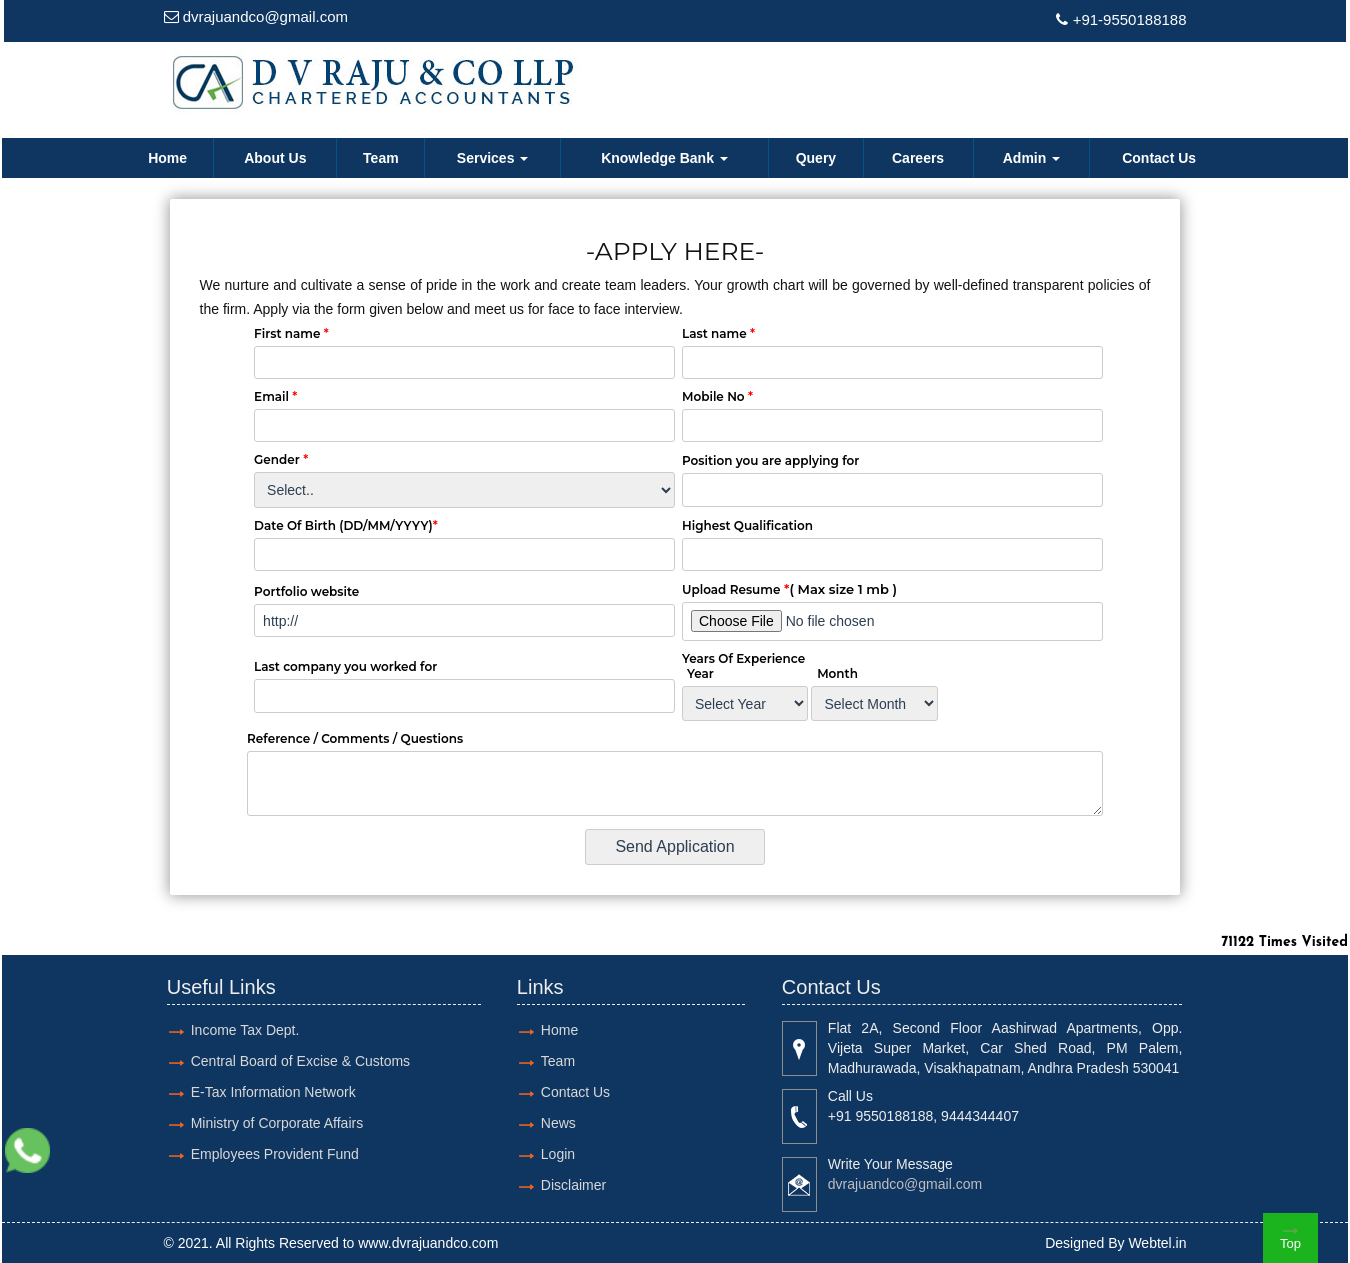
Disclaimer (573, 1185)
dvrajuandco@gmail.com (265, 16)
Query (816, 158)
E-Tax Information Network (273, 1092)
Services (493, 158)
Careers (918, 158)
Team (381, 158)
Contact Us (1159, 158)
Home (167, 158)
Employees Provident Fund (275, 1154)
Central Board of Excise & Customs (300, 1061)
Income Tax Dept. (245, 1030)
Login (558, 1154)
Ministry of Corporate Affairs (277, 1123)
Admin (1031, 158)
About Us (275, 158)
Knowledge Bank (664, 158)
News (558, 1123)
